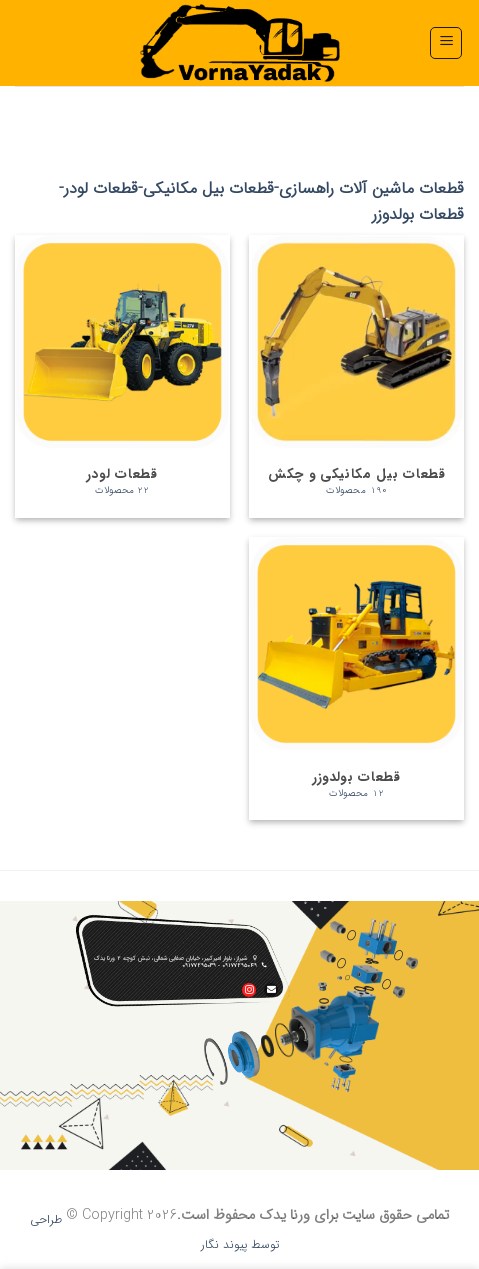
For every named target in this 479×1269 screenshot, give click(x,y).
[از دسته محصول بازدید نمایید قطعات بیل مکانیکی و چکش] (356, 376)
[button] (446, 43)
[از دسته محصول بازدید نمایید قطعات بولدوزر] (356, 678)
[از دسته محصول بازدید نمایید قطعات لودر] (122, 376)
